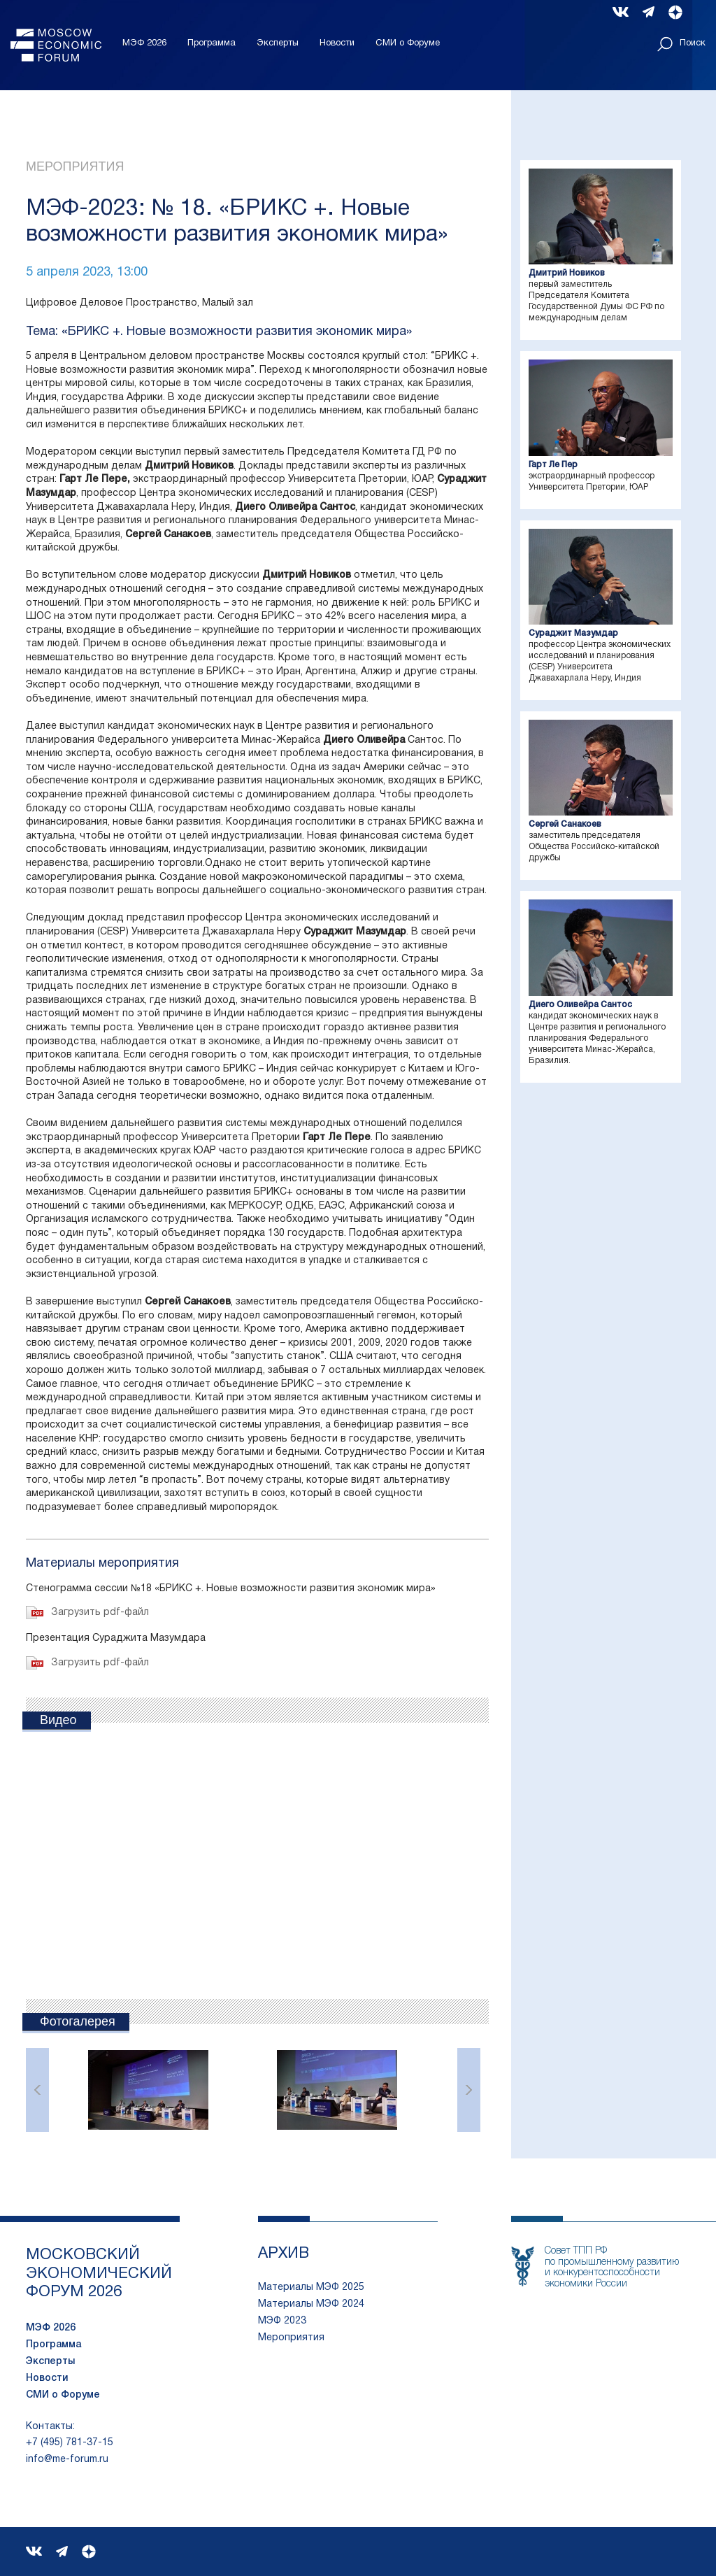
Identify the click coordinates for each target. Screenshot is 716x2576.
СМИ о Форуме (407, 43)
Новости (337, 43)
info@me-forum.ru (67, 2459)
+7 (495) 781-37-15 (69, 2442)
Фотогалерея (77, 2021)
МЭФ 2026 (144, 43)
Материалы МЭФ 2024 (311, 2304)
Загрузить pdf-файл (100, 1612)
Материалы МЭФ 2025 (311, 2287)
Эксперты (278, 43)
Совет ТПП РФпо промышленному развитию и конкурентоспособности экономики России (612, 2267)
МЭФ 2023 (282, 2321)
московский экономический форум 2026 (99, 2273)
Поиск (681, 44)
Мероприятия (75, 166)
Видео (58, 1720)
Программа (211, 43)
